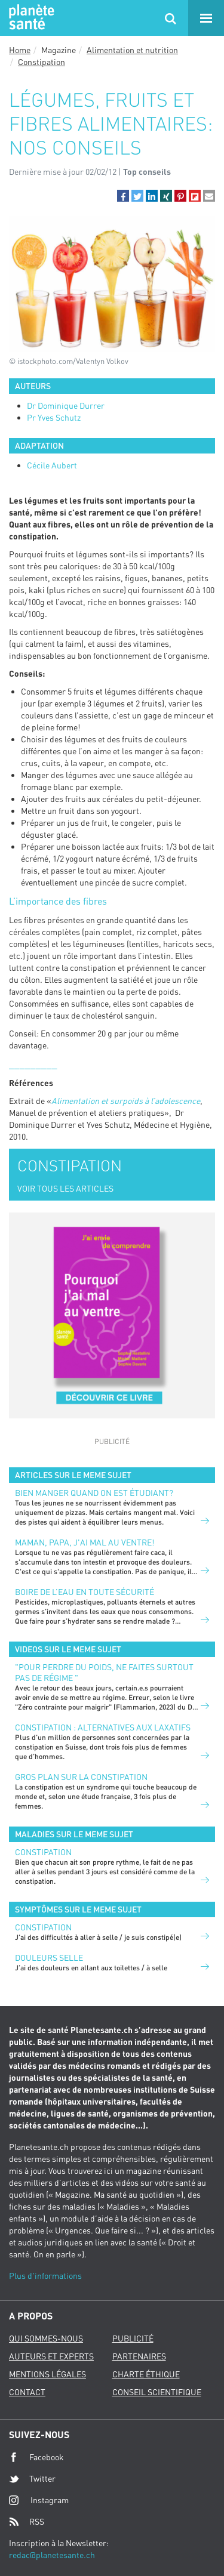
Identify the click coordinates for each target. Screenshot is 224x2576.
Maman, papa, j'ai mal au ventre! (84, 1542)
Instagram (39, 2500)
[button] (123, 196)
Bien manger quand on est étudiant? (94, 1493)
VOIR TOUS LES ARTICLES (65, 1188)
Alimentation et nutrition (132, 50)
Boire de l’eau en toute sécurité (84, 1592)
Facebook (36, 2457)
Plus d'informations (45, 2275)
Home (19, 50)
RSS (26, 2522)
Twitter (32, 2479)
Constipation (41, 62)
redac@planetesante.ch (52, 2555)
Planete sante (30, 18)
